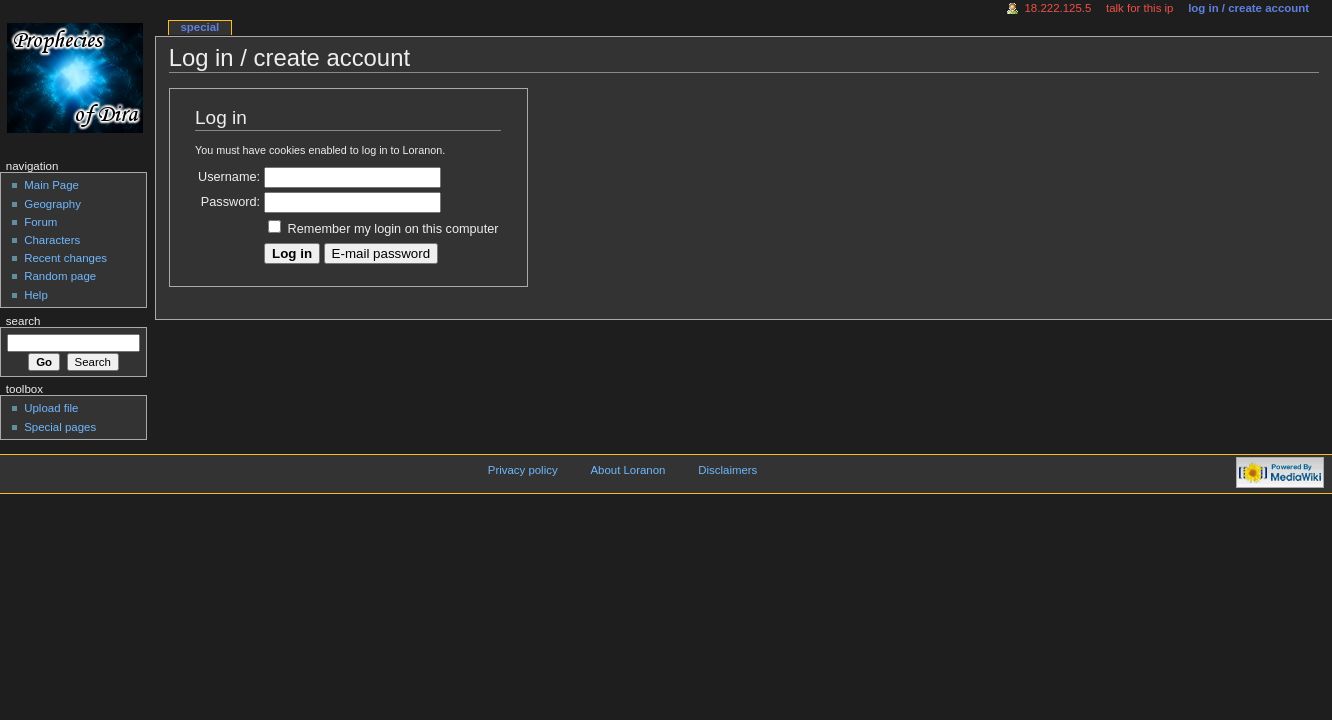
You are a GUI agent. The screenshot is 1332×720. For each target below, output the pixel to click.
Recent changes (65, 258)
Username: (229, 177)
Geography (52, 204)
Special (199, 27)
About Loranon (627, 470)
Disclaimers (727, 470)
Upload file (51, 408)
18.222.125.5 (1058, 8)
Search (23, 321)
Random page (60, 276)
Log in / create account (1248, 8)
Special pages (60, 427)
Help (36, 295)
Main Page (51, 185)
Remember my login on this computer (393, 229)
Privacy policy (523, 470)
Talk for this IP (1139, 8)
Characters (52, 240)
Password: (230, 202)
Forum (40, 222)
